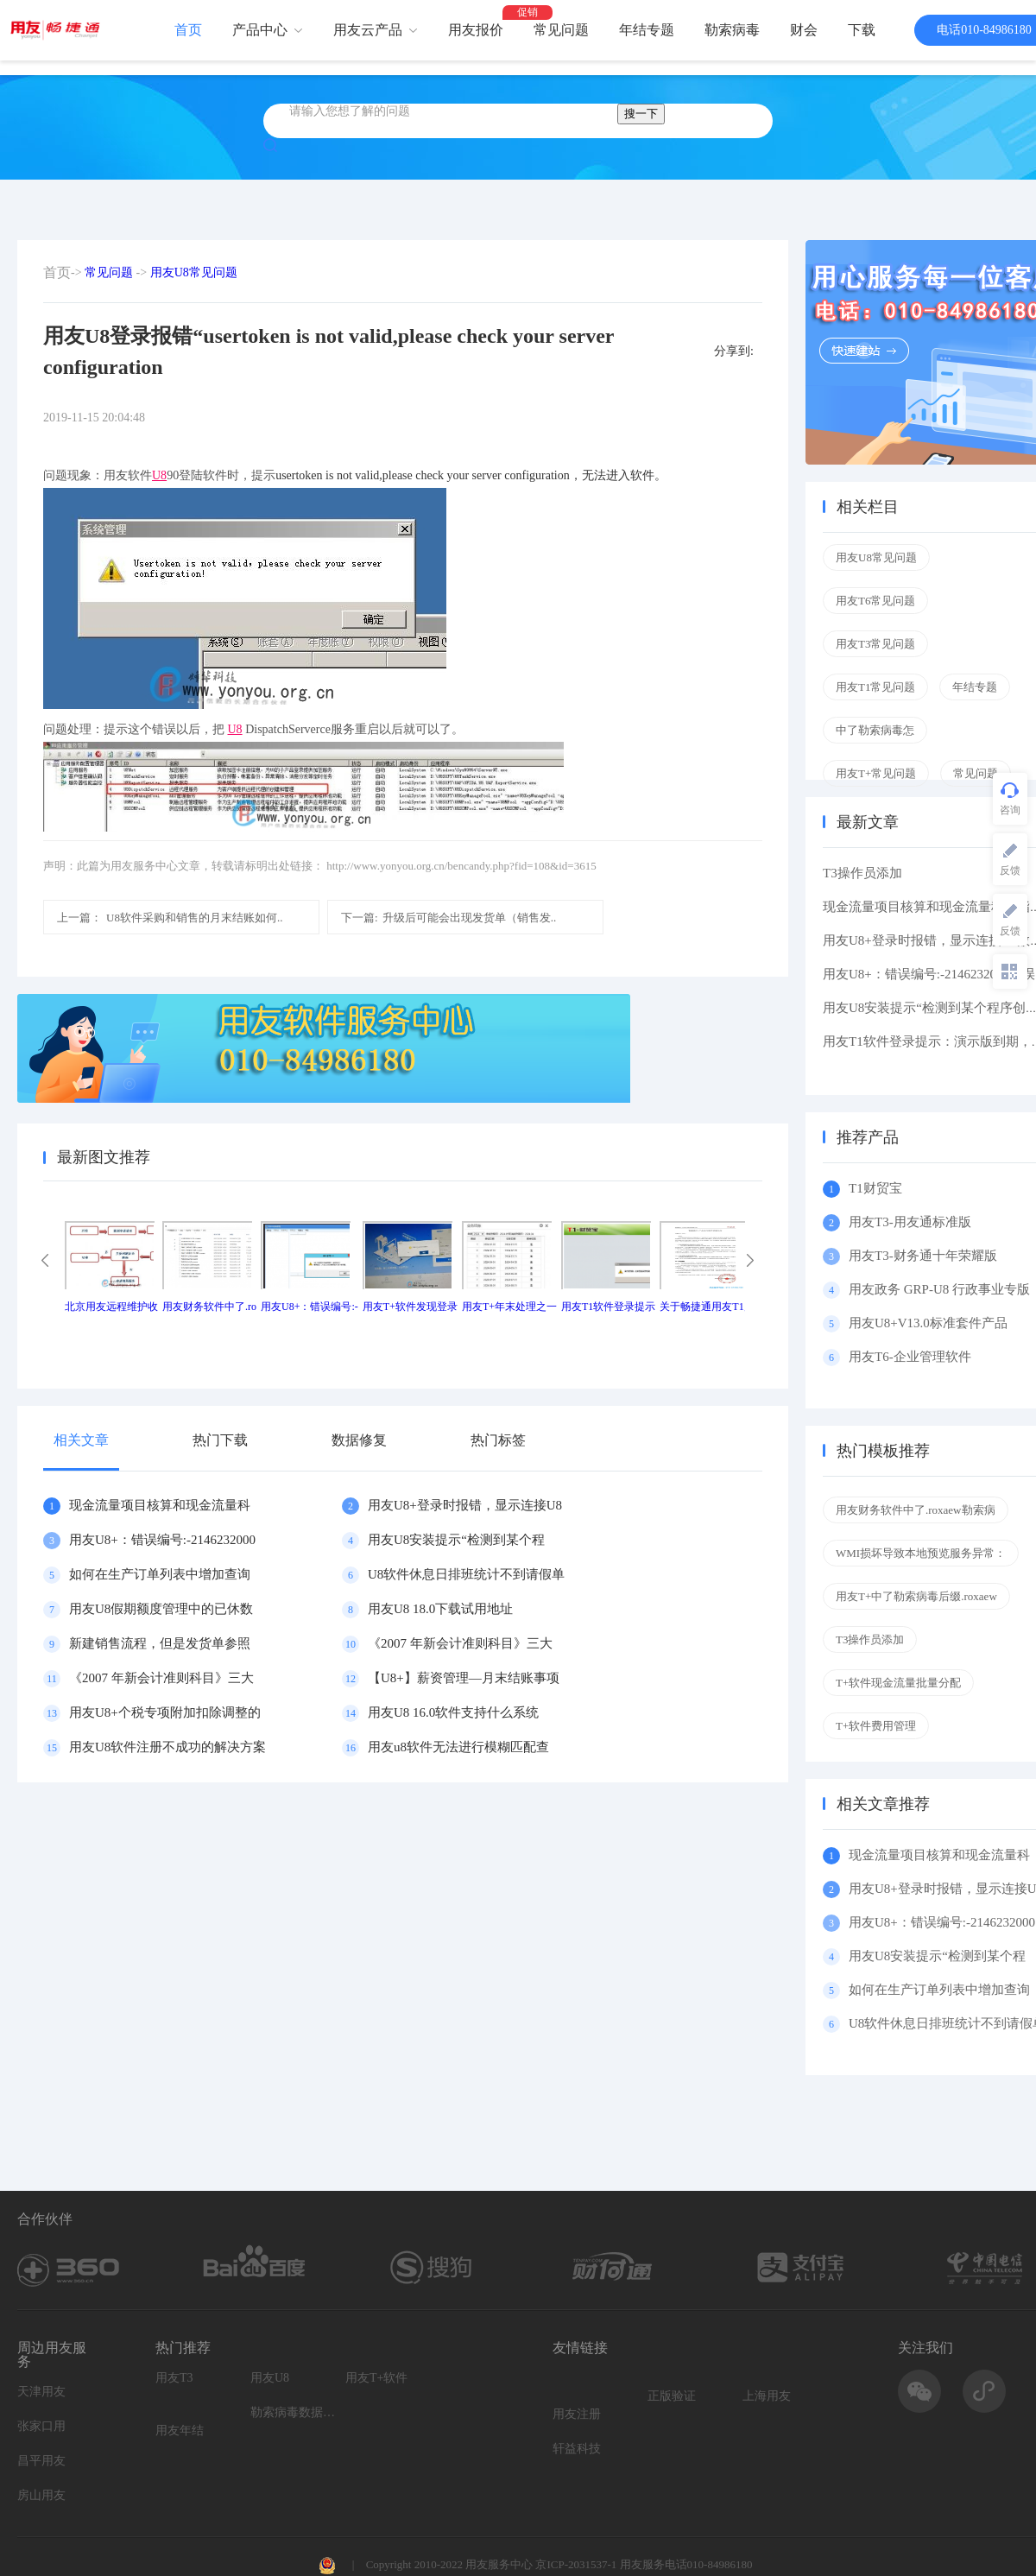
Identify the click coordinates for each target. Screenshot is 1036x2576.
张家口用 (41, 2426)
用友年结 (179, 2430)
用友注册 (577, 2414)
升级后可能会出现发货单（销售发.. (448, 917)
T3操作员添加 (862, 873)
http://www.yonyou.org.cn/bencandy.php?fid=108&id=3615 (461, 865)
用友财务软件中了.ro (209, 1307)
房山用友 (41, 2495)
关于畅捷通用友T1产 (707, 1307)
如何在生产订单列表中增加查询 (159, 1574)
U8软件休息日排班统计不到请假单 (466, 1574)
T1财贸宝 (875, 1188)
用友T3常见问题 (875, 643)
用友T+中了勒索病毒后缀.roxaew (916, 1596)
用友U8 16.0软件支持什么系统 (453, 1712)
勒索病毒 (732, 29)
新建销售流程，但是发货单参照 (159, 1643)
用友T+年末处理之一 (509, 1307)
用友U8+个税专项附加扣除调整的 (165, 1712)
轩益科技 (577, 2448)
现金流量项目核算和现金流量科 (159, 1505)
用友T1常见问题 (875, 686)
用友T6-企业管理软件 (910, 1357)
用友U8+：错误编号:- (309, 1307)
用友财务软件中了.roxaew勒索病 (915, 1509)
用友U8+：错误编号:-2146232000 (162, 1540)
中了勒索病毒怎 (875, 730)
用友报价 (475, 29)
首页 (188, 29)
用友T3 (174, 2377)
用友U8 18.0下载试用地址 (440, 1609)
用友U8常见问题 (193, 272)
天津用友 (41, 2391)
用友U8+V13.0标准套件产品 (928, 1323)
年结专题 (646, 29)
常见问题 (561, 29)
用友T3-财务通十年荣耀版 (926, 1256)
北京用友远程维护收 (111, 1307)
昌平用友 (41, 2460)
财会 (804, 29)
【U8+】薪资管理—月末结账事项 (463, 1678)
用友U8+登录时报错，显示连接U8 (465, 1505)
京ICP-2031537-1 (575, 2564)
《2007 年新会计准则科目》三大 (460, 1643)
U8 (159, 475)
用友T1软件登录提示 (608, 1307)
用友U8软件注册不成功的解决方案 (167, 1747)
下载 (861, 29)
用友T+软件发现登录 (410, 1307)
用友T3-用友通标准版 (910, 1222)
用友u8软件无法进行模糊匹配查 (458, 1747)
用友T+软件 (376, 2377)
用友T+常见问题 (876, 773)
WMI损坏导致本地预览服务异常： (921, 1553)
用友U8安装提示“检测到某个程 (456, 1540)
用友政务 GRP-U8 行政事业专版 (939, 1289)
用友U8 (269, 2377)
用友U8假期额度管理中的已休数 (161, 1609)
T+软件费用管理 (876, 1725)
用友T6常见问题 (875, 600)
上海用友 (766, 2395)
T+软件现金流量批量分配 (898, 1682)
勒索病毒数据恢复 (293, 2412)
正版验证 (672, 2395)
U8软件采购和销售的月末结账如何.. (169, 917)
